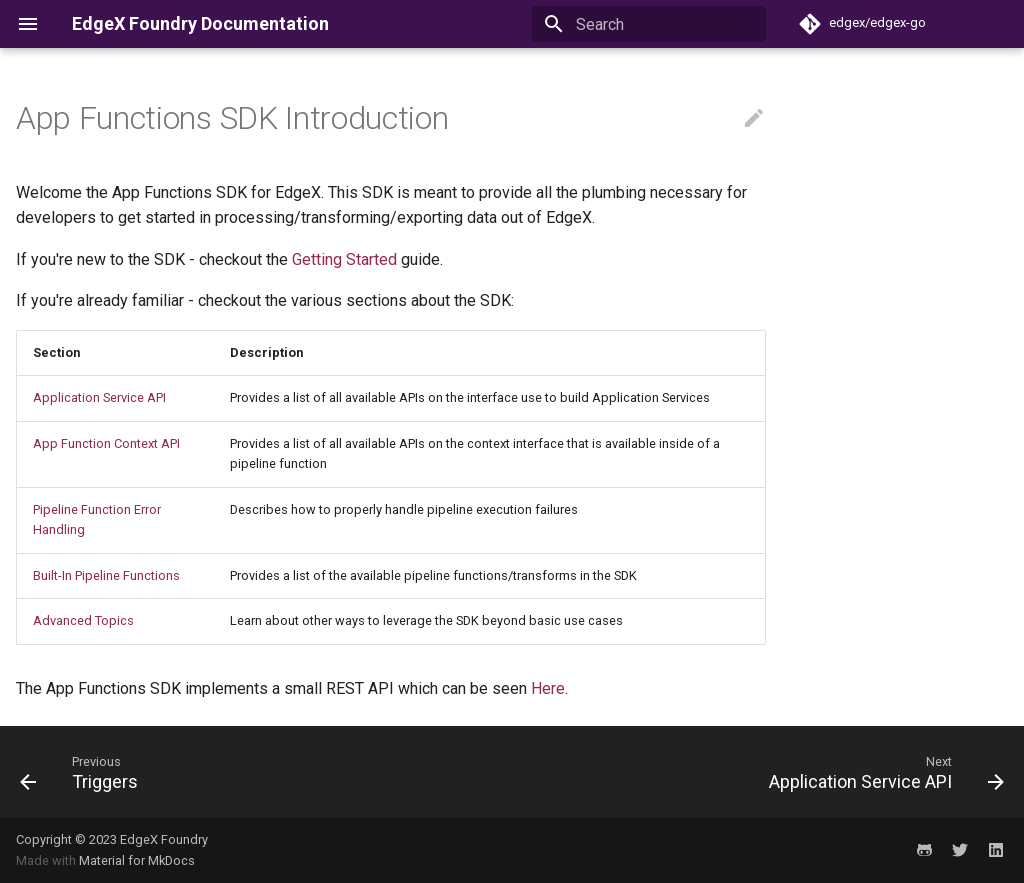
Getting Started (344, 259)
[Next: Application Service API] (881, 772)
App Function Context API (106, 443)
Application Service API (99, 397)
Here (548, 688)
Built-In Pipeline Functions (106, 575)
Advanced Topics (83, 620)
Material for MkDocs (137, 860)
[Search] (649, 24)
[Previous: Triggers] (84, 772)
